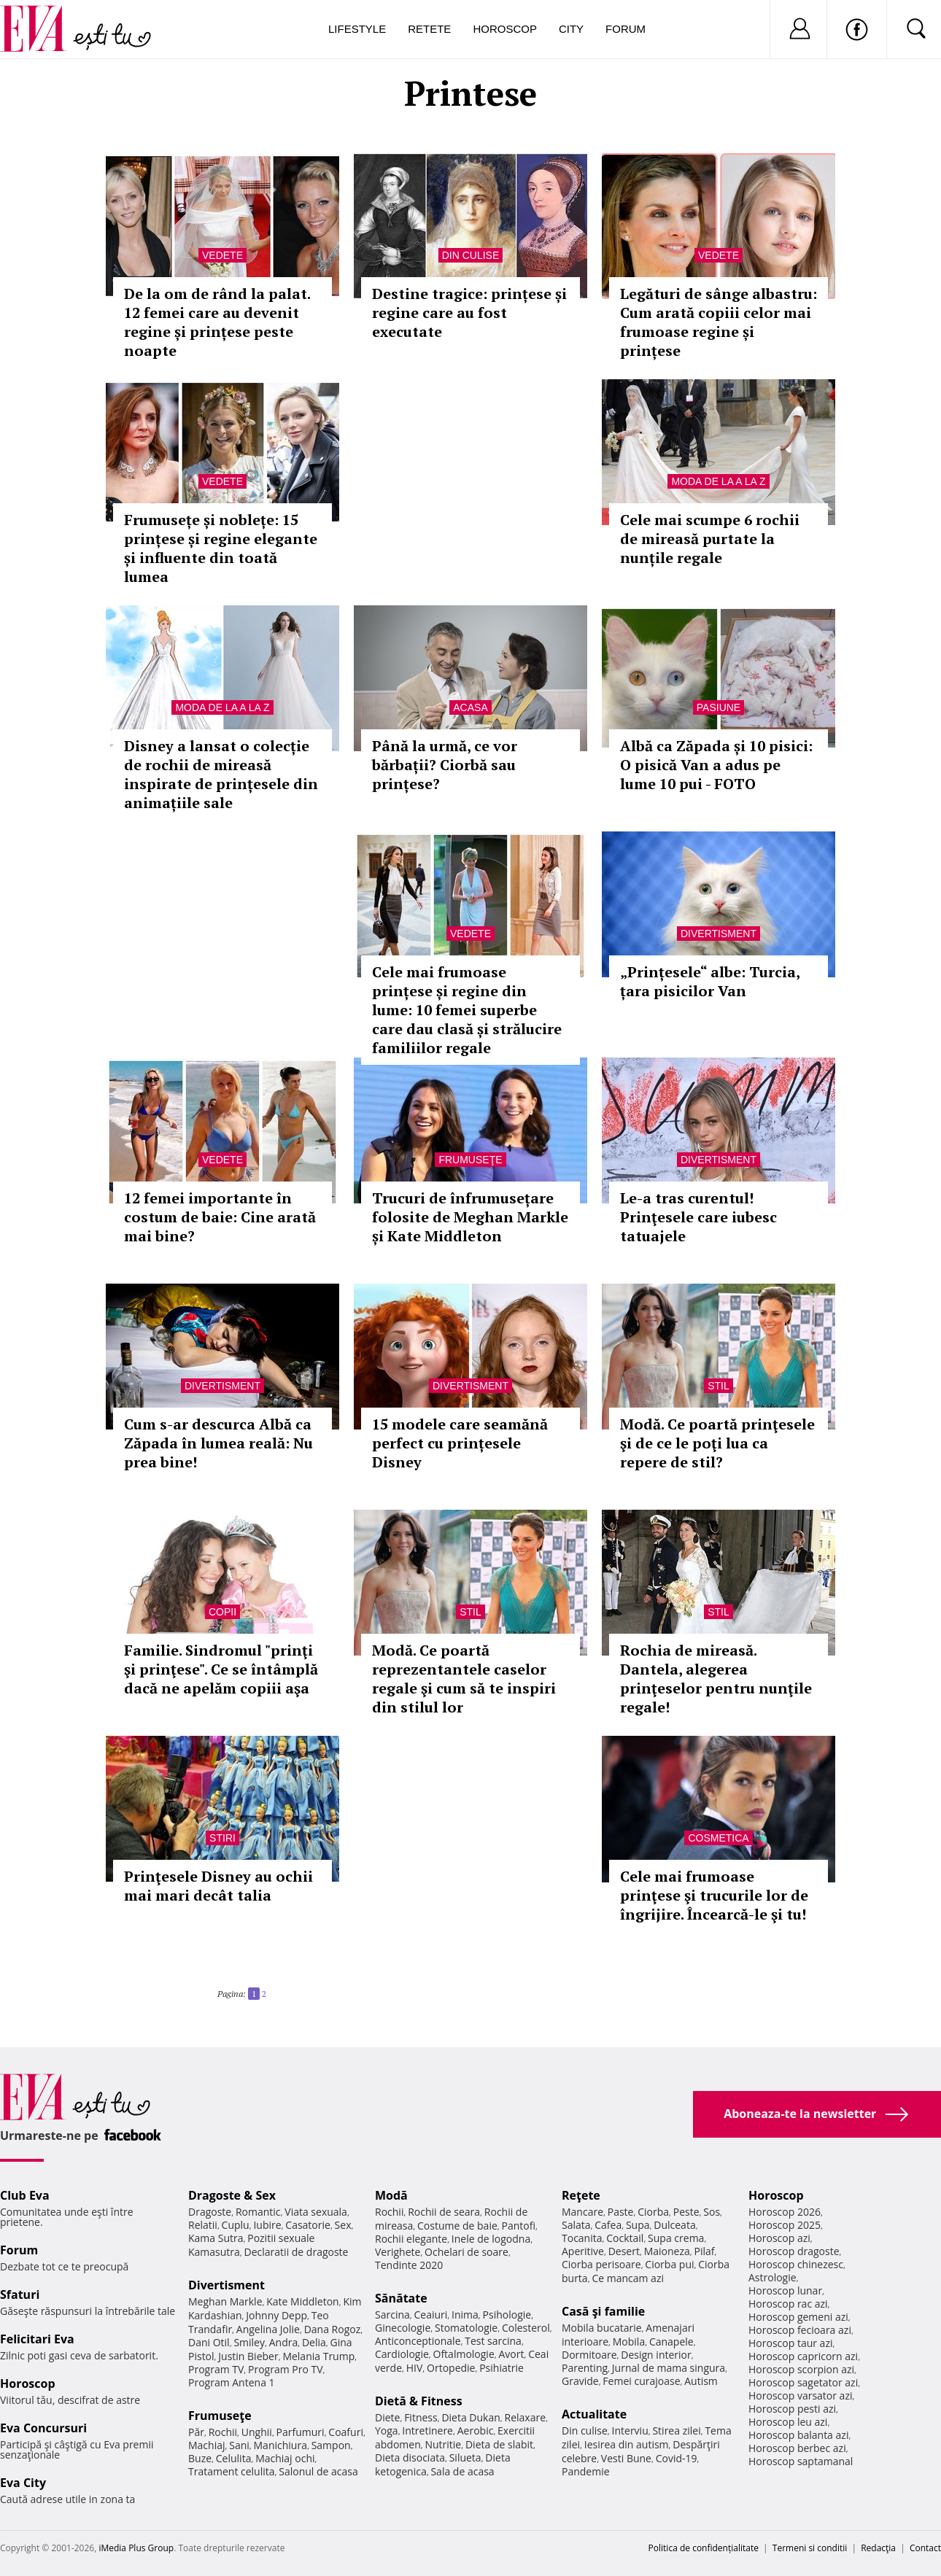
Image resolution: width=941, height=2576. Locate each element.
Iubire (267, 2225)
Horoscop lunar (785, 2290)
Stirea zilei (676, 2430)
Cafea (608, 2225)
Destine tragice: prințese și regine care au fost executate (469, 312)
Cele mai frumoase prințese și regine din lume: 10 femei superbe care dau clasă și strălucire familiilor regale (467, 1010)
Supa (638, 2225)
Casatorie (307, 2225)
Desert (624, 2251)
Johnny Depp (276, 2315)
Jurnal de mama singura (668, 2368)
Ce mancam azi (628, 2278)
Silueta (465, 2457)
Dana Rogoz (332, 2329)
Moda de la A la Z (718, 481)
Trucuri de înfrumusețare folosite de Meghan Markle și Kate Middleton (470, 1217)
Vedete (222, 255)
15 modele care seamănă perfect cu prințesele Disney (460, 1443)
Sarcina (392, 2314)
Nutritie (443, 2444)
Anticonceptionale (418, 2341)
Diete (387, 2417)
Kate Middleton (302, 2301)
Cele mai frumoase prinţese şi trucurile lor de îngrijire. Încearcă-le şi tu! (714, 1895)
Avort (511, 2354)
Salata (576, 2225)
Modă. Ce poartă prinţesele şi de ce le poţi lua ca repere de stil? (717, 1443)
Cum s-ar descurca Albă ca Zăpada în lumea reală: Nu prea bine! (218, 1443)
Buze (200, 2458)
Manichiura (280, 2445)
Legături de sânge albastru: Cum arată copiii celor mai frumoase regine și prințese (718, 322)
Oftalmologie (464, 2354)
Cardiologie (402, 2354)
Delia (314, 2342)
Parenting (585, 2368)
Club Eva (25, 2195)
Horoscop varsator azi (800, 2395)
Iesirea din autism (626, 2444)
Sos (711, 2212)
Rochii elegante (411, 2239)
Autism (701, 2381)
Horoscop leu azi (787, 2422)
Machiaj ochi (284, 2458)
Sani (239, 2445)
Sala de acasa (462, 2471)
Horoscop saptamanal (800, 2461)
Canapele (671, 2341)
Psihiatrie (501, 2368)
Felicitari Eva (37, 2339)
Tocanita (582, 2238)
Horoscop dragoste (794, 2251)
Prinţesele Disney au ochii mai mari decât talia (218, 1885)
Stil (718, 1386)
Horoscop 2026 (784, 2212)
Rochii (223, 2432)
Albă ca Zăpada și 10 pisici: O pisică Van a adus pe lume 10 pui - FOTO (716, 765)
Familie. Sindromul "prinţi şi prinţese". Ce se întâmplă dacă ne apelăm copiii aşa (221, 1669)
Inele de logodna (491, 2239)
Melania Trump (318, 2356)
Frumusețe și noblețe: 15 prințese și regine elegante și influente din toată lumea (220, 548)
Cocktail (624, 2238)
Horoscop (505, 29)
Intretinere (427, 2430)
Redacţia (878, 2548)
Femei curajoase (641, 2381)
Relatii (202, 2225)
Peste (686, 2212)
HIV (414, 2368)
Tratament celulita (231, 2471)
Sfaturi (19, 2294)
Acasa (470, 707)
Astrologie (772, 2277)
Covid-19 (676, 2458)
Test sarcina (493, 2341)
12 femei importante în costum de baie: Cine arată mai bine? (220, 1217)
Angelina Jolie (268, 2329)
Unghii (256, 2432)
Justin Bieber (248, 2356)
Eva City (23, 2483)
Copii (222, 1612)
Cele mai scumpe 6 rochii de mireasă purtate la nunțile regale (709, 538)
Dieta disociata (410, 2457)
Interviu (630, 2430)
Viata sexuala (315, 2212)
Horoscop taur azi (790, 2343)
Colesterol (526, 2328)
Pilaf (704, 2251)
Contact (925, 2548)
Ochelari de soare (466, 2252)
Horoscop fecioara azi (799, 2330)
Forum (625, 29)
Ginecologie (402, 2328)
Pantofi (518, 2225)
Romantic (258, 2212)
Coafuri (345, 2432)
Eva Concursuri (43, 2428)
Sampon (331, 2445)
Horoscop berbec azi (797, 2448)
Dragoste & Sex (232, 2195)
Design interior (656, 2355)
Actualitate (594, 2414)
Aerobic (475, 2430)
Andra (283, 2342)
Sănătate (401, 2298)
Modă (391, 2195)
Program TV (216, 2369)
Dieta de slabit (499, 2444)
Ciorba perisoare (601, 2264)
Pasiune (718, 707)
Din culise (471, 255)
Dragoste (209, 2212)
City (571, 29)
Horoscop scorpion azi (801, 2369)
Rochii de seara (444, 2212)
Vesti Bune (626, 2458)
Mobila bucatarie (602, 2328)
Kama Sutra (215, 2238)
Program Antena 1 (231, 2382)
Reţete (581, 2195)
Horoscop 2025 (784, 2225)
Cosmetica (718, 1838)
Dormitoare (589, 2355)
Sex (343, 2225)
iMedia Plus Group (136, 2548)
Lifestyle (357, 29)
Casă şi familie (603, 2311)
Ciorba (653, 2212)
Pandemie (586, 2471)
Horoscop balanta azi (798, 2435)
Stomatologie (466, 2328)
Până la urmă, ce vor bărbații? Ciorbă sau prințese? (444, 765)
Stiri (222, 1838)
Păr (196, 2432)
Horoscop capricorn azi (803, 2356)
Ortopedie (451, 2368)
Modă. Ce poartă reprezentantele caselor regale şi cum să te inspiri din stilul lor (464, 1678)
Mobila (629, 2341)
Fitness (421, 2417)
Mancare (582, 2212)
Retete (429, 29)
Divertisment (718, 933)
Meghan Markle (225, 2301)
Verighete (397, 2252)
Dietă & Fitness (418, 2401)
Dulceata (674, 2225)
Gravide (580, 2381)
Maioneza (667, 2251)
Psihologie (507, 2314)
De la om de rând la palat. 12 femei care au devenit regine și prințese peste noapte (217, 322)
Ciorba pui (669, 2264)
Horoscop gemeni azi (798, 2317)
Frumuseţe (470, 1159)
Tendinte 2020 (409, 2265)
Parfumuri (300, 2432)
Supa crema (676, 2238)
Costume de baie (457, 2225)
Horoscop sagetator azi (803, 2382)
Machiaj (206, 2445)
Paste (621, 2212)
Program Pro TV (285, 2369)
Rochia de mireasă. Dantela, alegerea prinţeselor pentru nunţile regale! (716, 1678)
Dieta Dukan (470, 2417)
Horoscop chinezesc (795, 2264)
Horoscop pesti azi (792, 2409)
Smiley (249, 2342)
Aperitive (583, 2251)
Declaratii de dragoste (296, 2252)
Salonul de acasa (318, 2471)
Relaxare (525, 2417)
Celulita (234, 2458)
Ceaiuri (431, 2314)
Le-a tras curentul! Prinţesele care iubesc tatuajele (698, 1217)
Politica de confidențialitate (703, 2548)
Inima (465, 2314)
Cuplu (235, 2225)
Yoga (386, 2430)
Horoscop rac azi (788, 2304)
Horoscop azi (779, 2238)
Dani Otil (209, 2342)
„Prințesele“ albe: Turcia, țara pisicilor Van (709, 981)
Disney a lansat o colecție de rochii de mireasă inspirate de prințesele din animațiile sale (221, 774)
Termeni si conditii (810, 2548)
